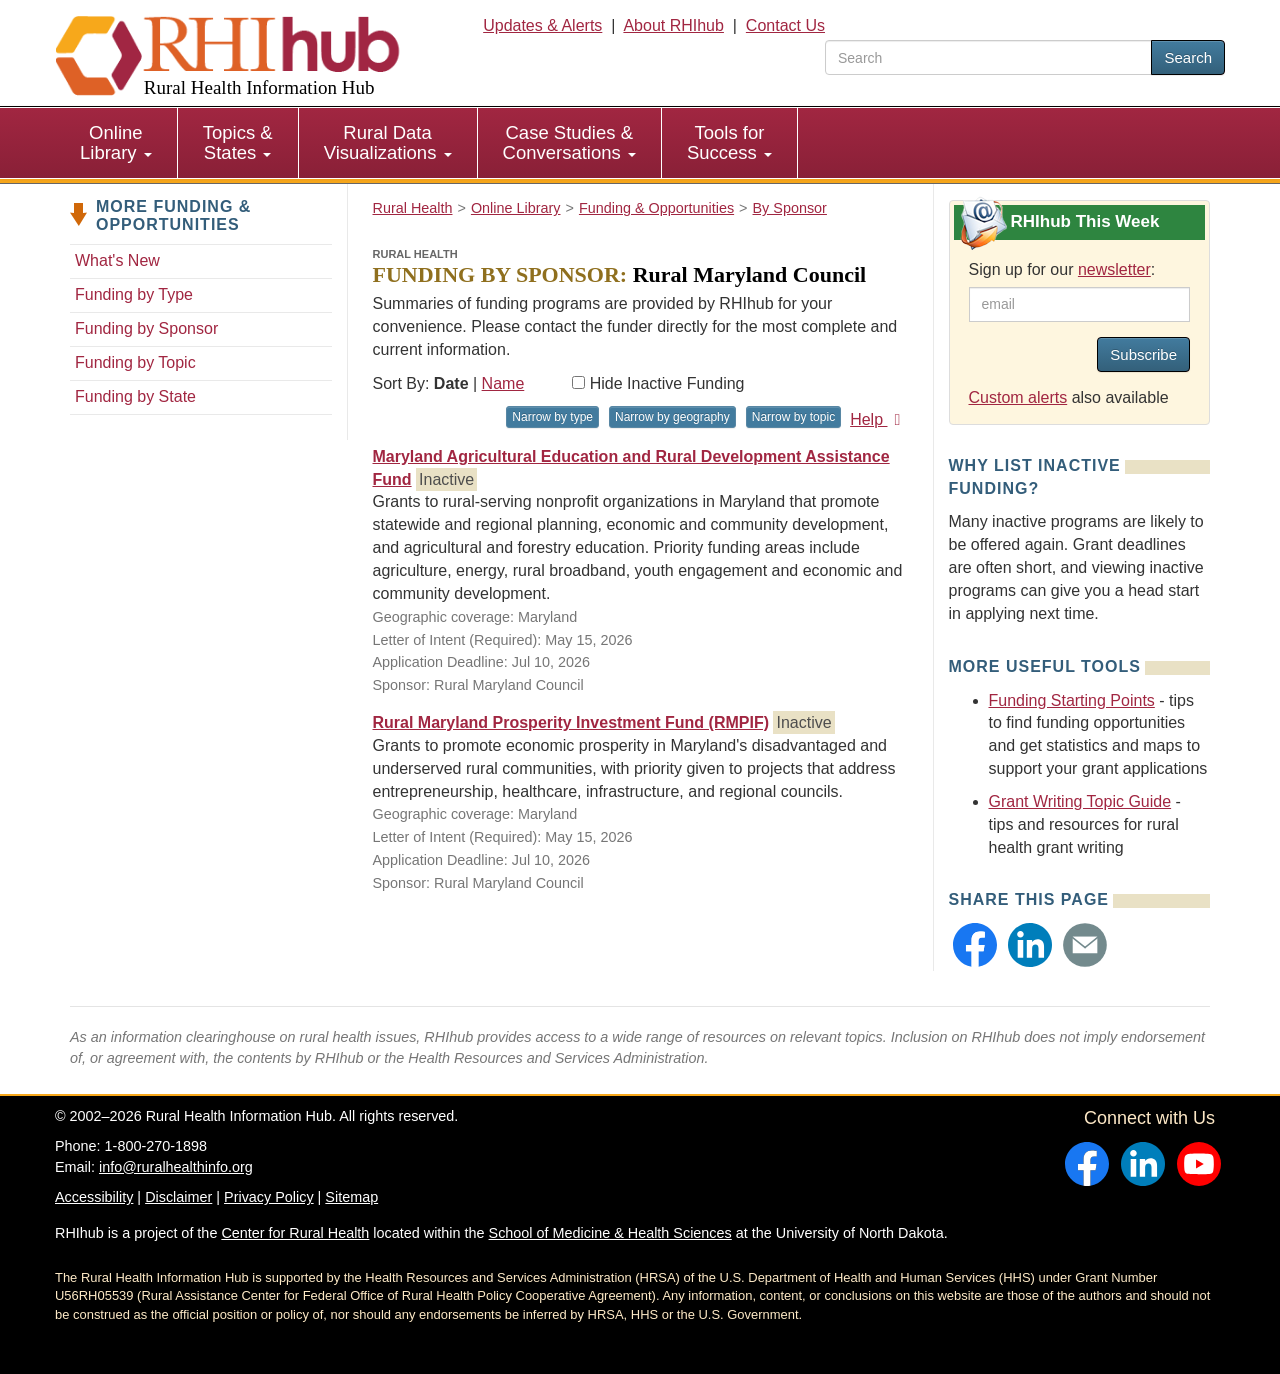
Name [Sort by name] (503, 383)
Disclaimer (178, 1197)
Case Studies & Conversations (569, 142)
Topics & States (238, 142)
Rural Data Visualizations (388, 142)
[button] (975, 945)
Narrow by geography (672, 417)
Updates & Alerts (542, 25)
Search (1188, 57)
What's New (117, 260)
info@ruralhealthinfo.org (176, 1167)
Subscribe (1143, 354)
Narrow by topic (793, 417)
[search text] (988, 57)
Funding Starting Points (1072, 700)
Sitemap (351, 1197)
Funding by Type (134, 294)
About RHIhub (673, 25)
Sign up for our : (1062, 269)
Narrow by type (552, 417)
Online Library (116, 142)
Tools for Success (729, 142)
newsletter (1114, 269)
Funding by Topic (135, 362)
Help (878, 419)
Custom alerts (1018, 397)
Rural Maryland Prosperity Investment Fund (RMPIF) (571, 722)
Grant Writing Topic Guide (1080, 801)
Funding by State (135, 396)
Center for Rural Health (295, 1233)
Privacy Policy (269, 1197)
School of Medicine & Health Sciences (610, 1233)
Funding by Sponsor (146, 328)
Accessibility (94, 1197)
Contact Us (785, 25)
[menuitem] (116, 143)
